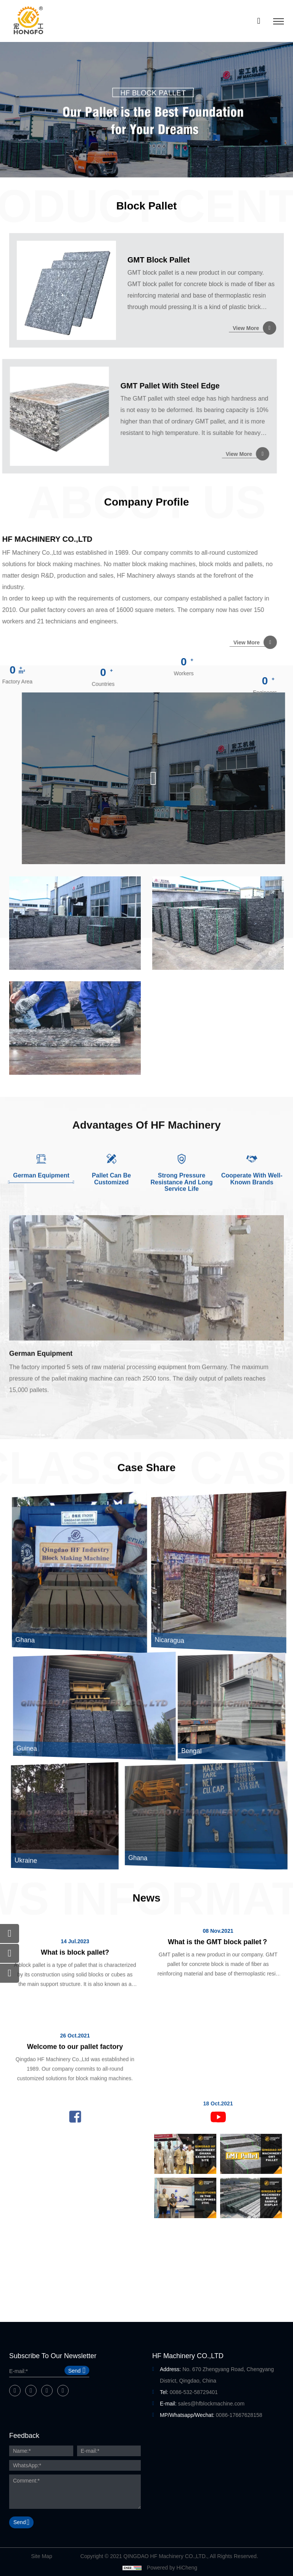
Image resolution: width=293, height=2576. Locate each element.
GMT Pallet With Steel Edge (55, 386)
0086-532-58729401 (194, 2392)
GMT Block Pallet (158, 260)
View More (246, 328)
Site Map (41, 2556)
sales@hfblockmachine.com (211, 2404)
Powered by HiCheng (172, 2568)
